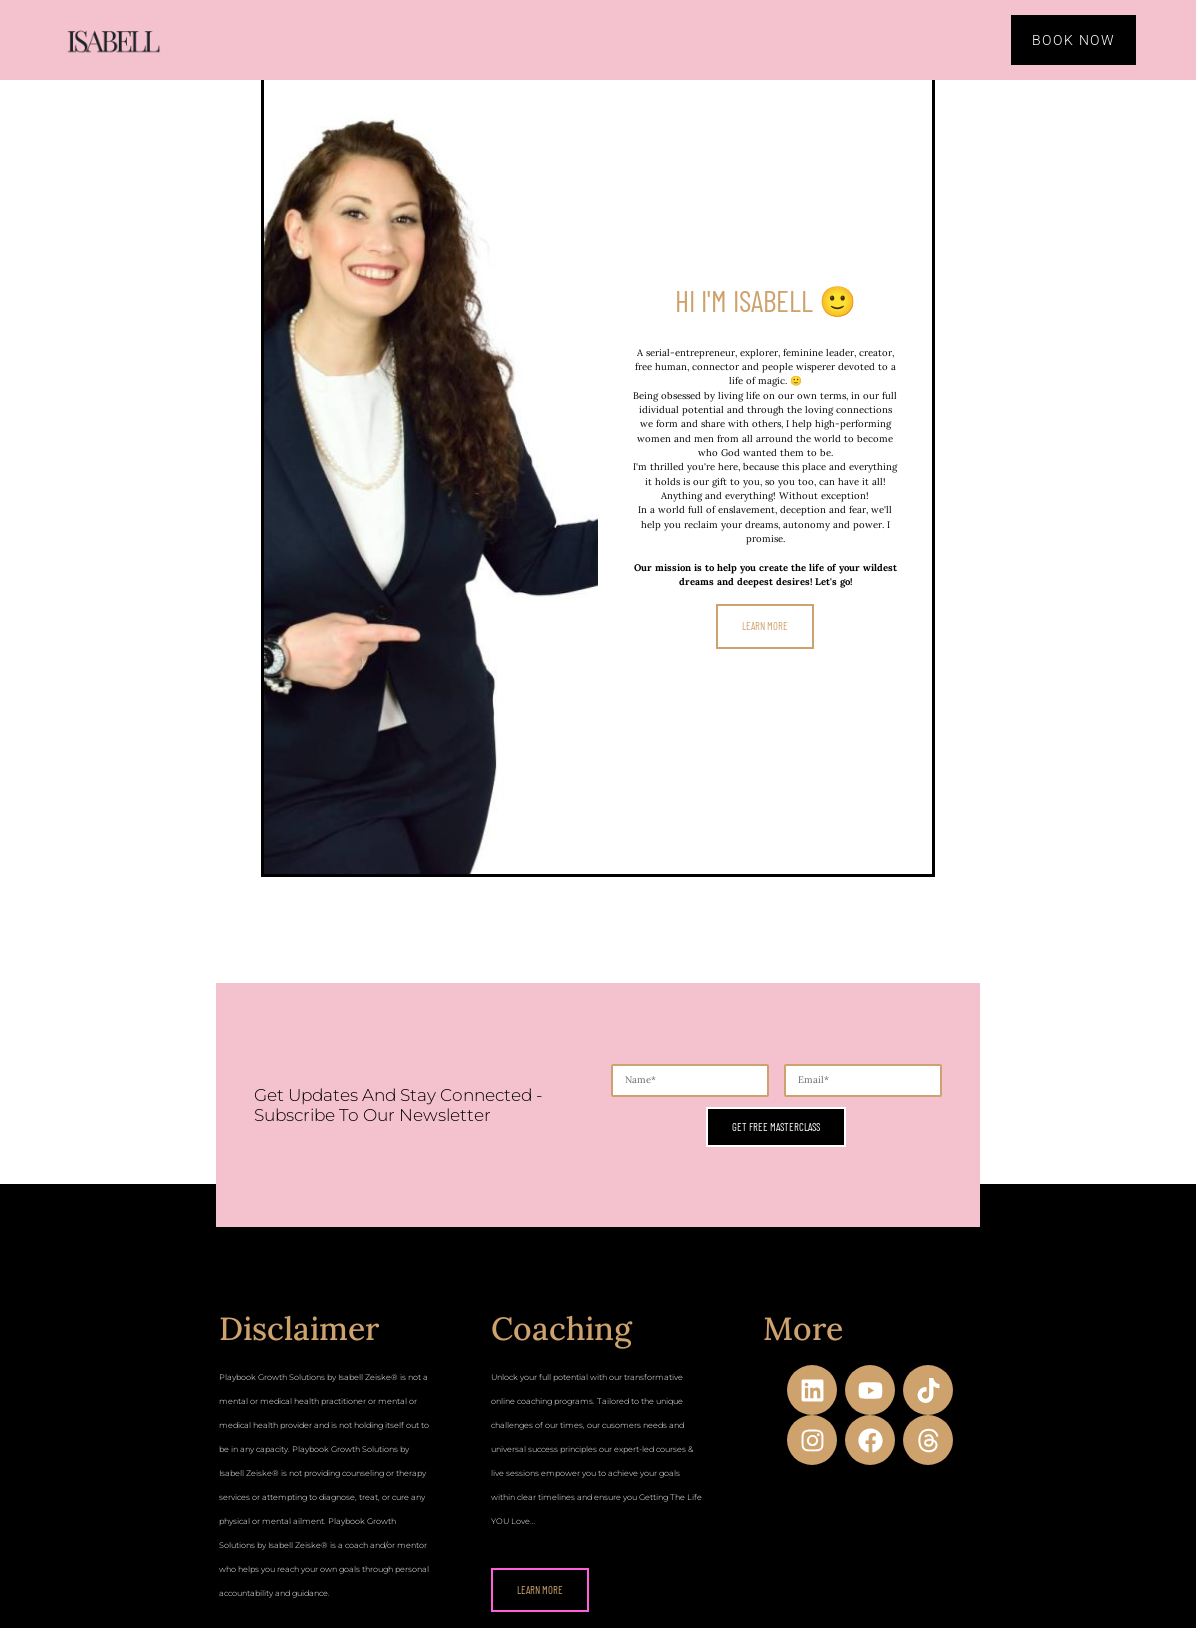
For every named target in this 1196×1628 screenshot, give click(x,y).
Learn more (765, 623)
